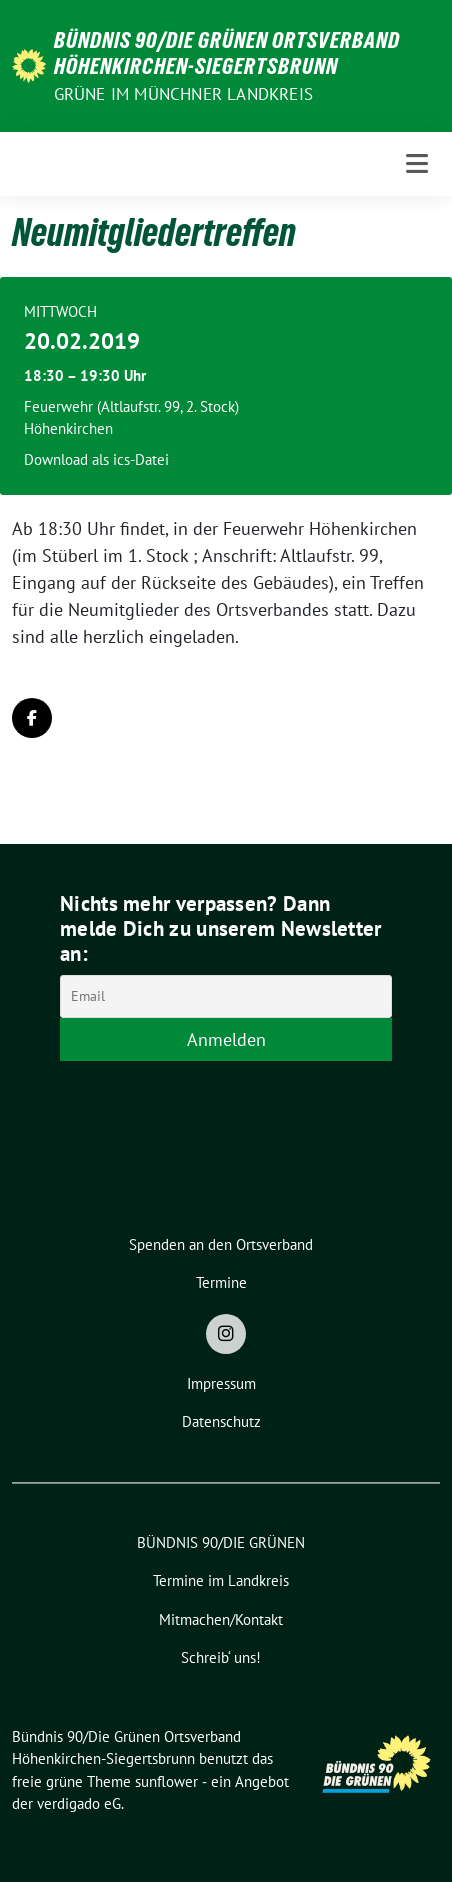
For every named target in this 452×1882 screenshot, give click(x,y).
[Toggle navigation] (417, 163)
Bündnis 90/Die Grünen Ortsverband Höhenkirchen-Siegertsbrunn (227, 53)
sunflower (166, 1781)
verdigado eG (79, 1803)
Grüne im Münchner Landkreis (183, 94)
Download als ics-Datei (96, 459)
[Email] (226, 996)
